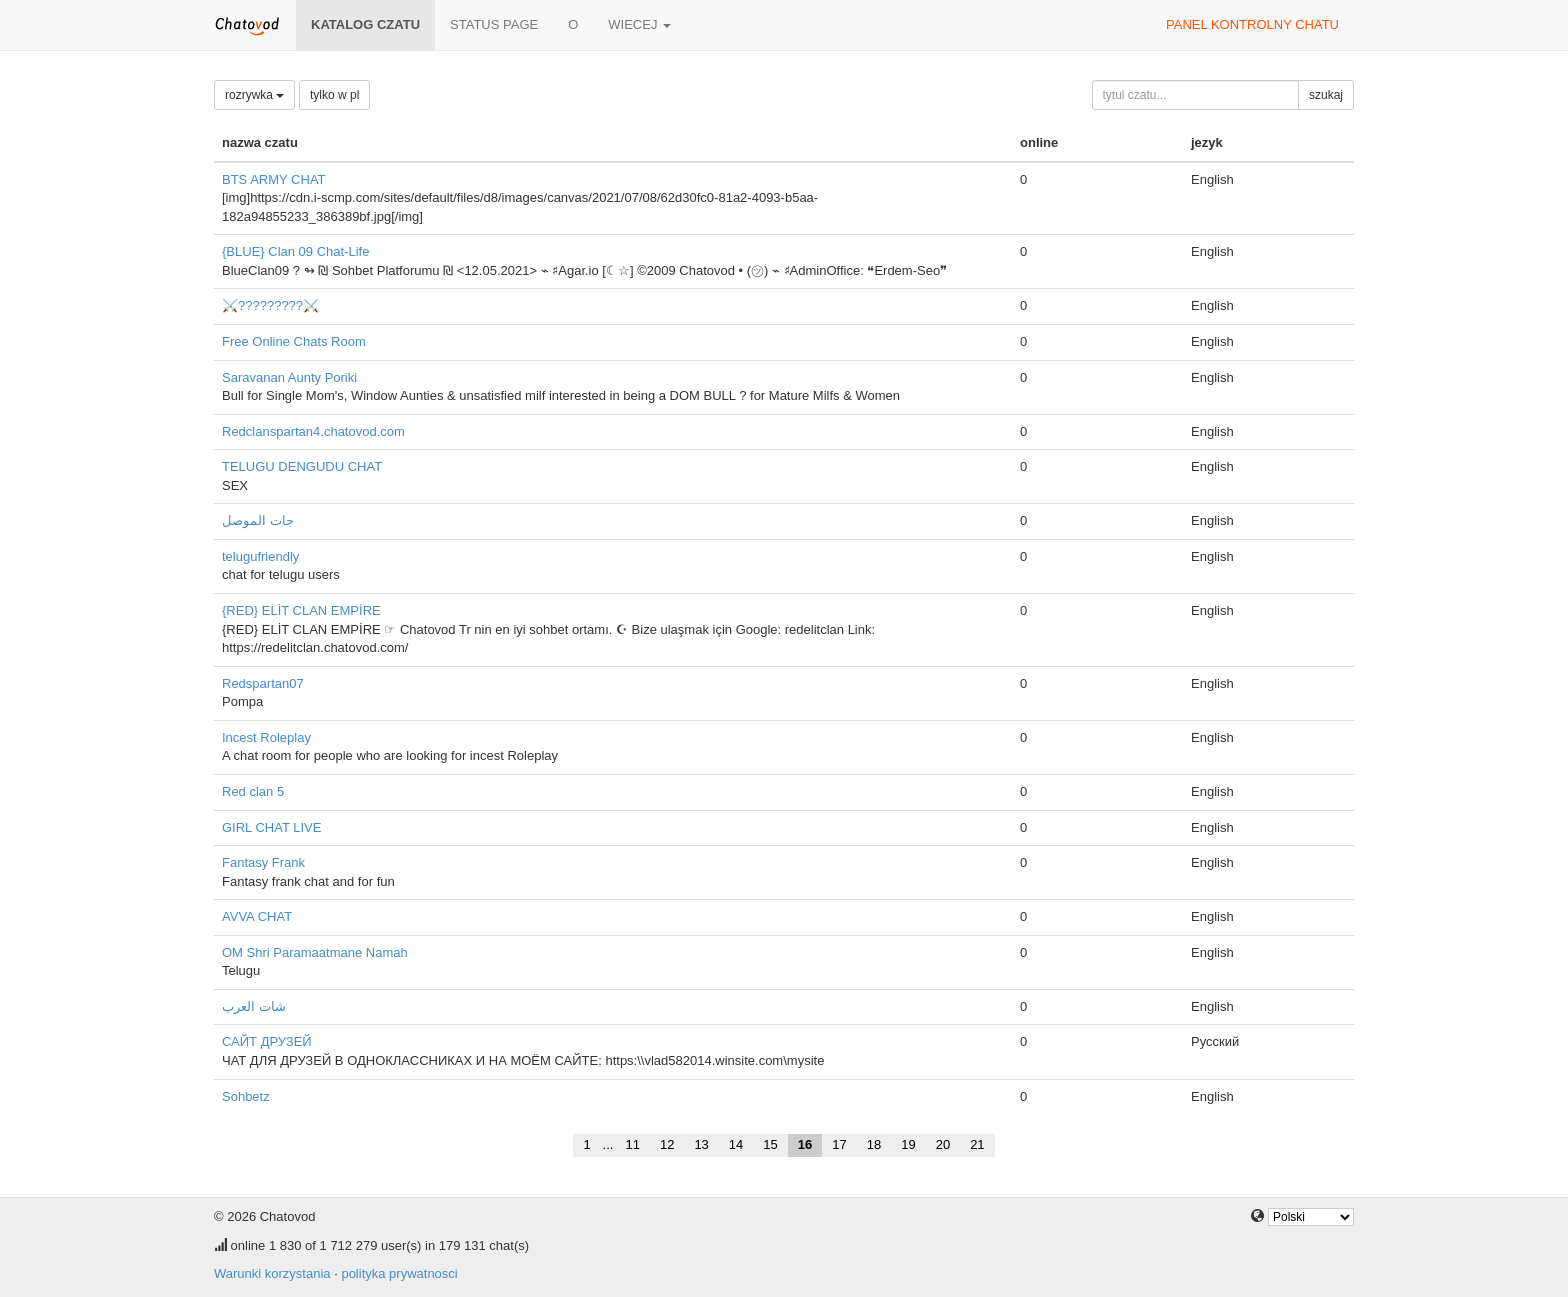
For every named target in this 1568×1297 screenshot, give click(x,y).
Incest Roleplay (266, 737)
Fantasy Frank (263, 862)
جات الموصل (258, 520)
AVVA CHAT (257, 916)
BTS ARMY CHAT (274, 179)
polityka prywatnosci (399, 1273)
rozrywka (254, 95)
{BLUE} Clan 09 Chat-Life (295, 251)
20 (943, 1144)
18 (874, 1144)
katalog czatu (365, 24)
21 (977, 1144)
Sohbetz (246, 1096)
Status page (494, 24)
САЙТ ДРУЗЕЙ (267, 1041)
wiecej (639, 24)
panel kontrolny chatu (1252, 24)
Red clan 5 (253, 791)
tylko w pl (334, 95)
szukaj (1326, 95)
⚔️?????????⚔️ (270, 305)
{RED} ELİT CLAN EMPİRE (301, 610)
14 (736, 1144)
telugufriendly (260, 556)
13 (701, 1144)
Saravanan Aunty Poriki (289, 377)
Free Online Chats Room (294, 341)
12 (667, 1144)
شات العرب (254, 1006)
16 (805, 1144)
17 (839, 1144)
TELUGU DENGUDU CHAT (302, 466)
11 (632, 1144)
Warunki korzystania (272, 1273)
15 (770, 1144)
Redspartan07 (263, 683)
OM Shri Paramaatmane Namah (315, 952)
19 (908, 1144)
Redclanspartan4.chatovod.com (313, 431)
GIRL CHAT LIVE (271, 827)
